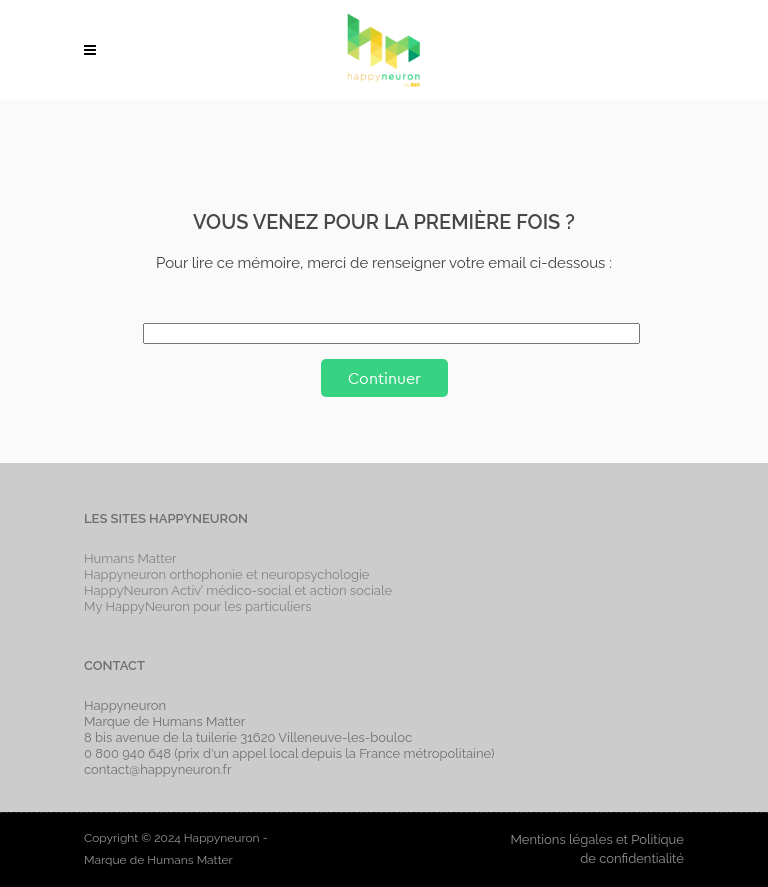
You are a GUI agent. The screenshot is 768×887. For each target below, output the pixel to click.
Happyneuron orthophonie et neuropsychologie (227, 574)
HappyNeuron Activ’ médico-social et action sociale (238, 590)
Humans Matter (130, 558)
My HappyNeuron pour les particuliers (198, 606)
